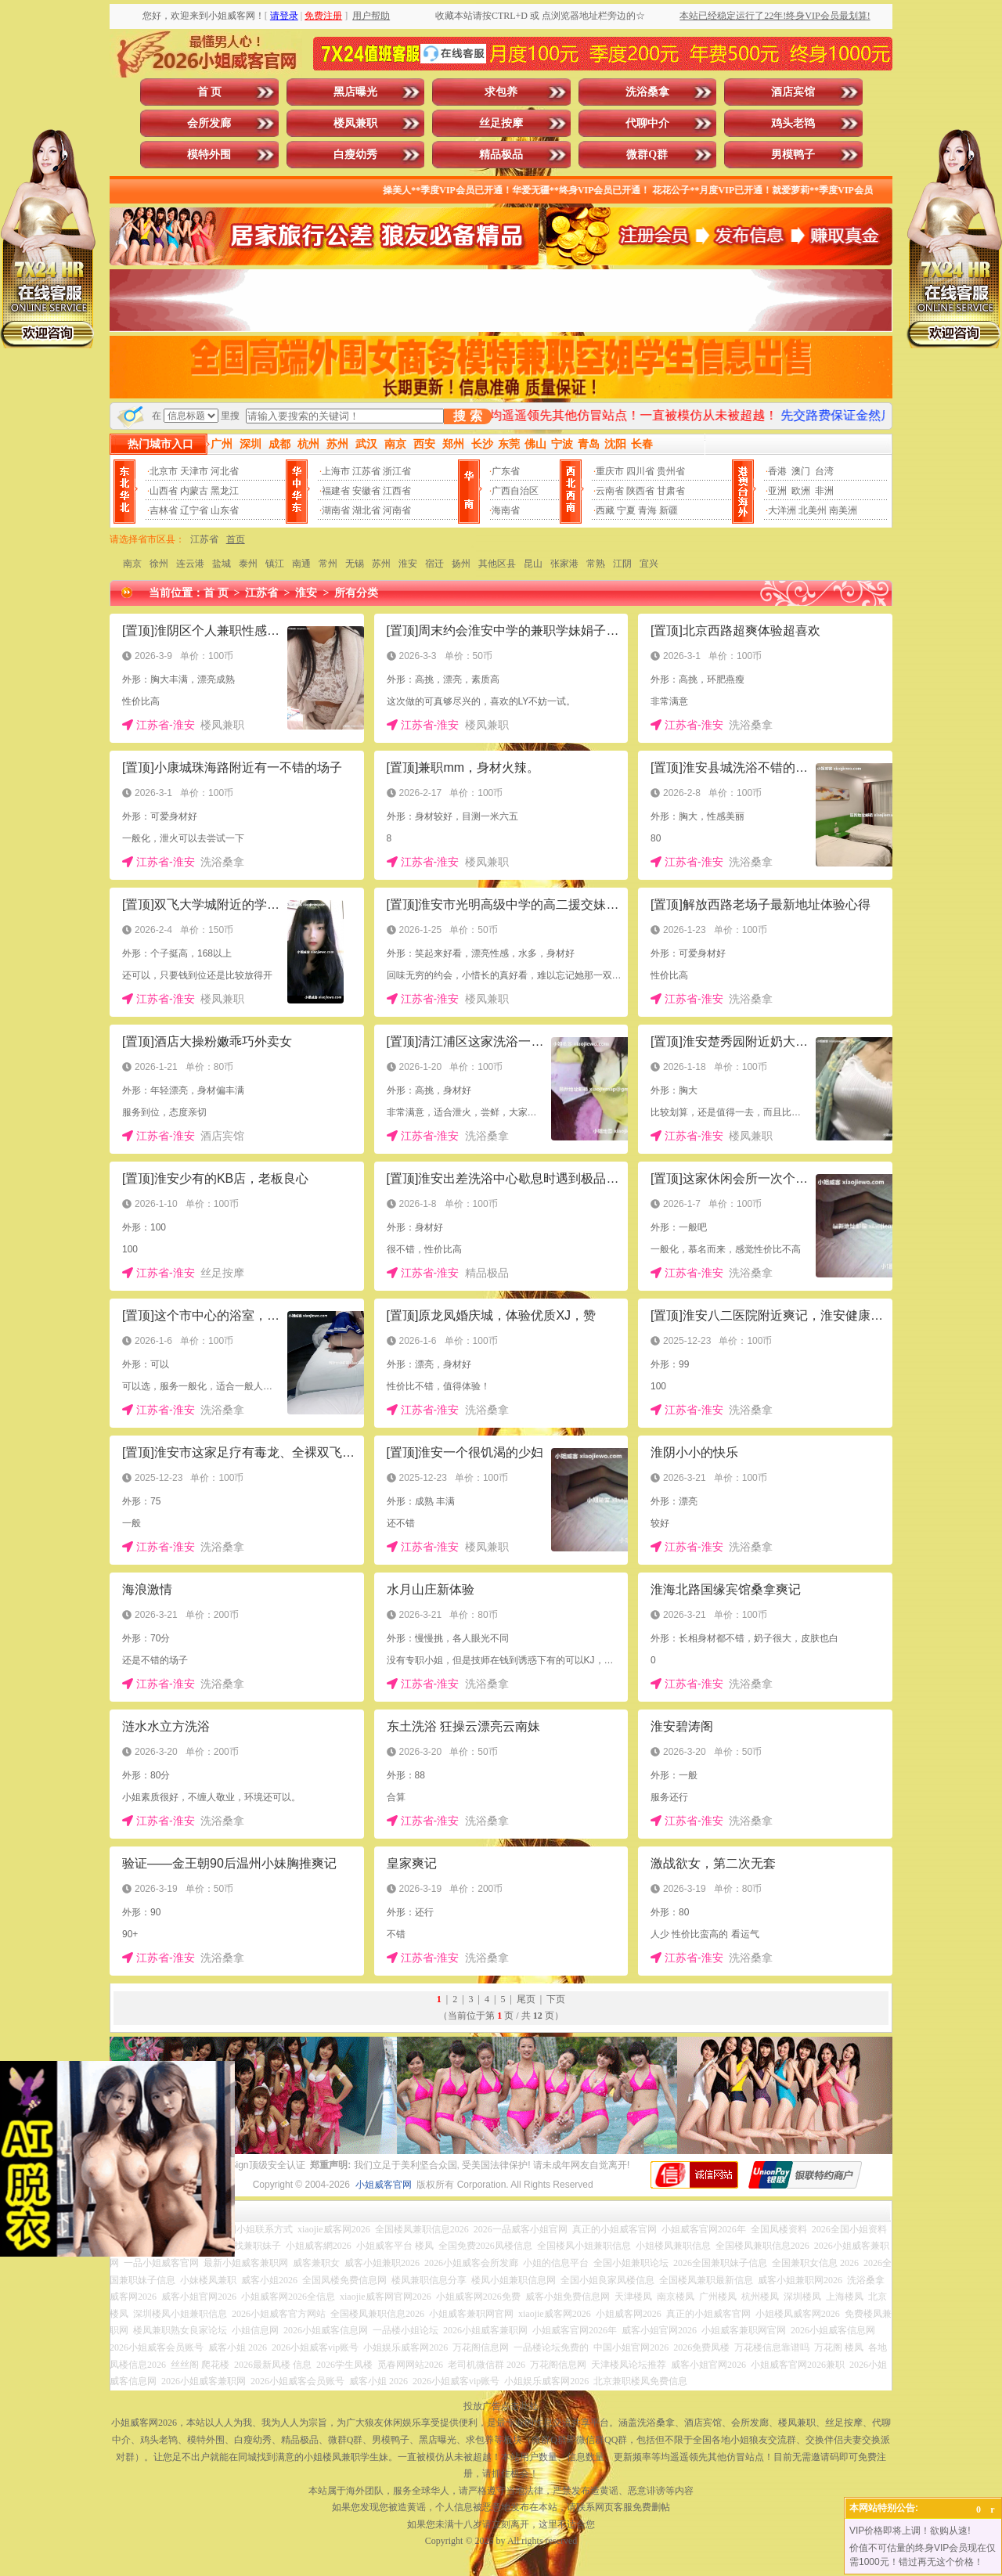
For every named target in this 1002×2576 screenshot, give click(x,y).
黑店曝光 (355, 92)
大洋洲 (782, 510)
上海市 (336, 471)
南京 (132, 563)
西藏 (605, 510)
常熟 (595, 563)
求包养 (501, 92)
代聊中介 (647, 123)
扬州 (461, 563)
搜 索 (467, 416)
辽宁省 (194, 510)
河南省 (397, 510)
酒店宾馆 (793, 92)
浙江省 (397, 471)
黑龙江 (225, 490)
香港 (777, 471)
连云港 (190, 563)
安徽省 (366, 490)
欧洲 (800, 490)
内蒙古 (194, 490)
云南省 (610, 490)
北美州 (812, 510)
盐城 (221, 563)
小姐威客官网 (383, 2184)
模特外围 (209, 154)
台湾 (824, 471)
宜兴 (649, 563)
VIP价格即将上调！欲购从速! (910, 2530)
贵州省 (671, 471)
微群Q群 (647, 154)
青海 (647, 510)
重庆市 (610, 471)
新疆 (668, 510)
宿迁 (434, 563)
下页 (555, 1999)
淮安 (407, 563)
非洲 (824, 490)
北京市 (164, 471)
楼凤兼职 (355, 123)
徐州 (159, 563)
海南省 (506, 510)
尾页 (526, 1999)
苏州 (381, 563)
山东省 (225, 510)
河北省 (225, 471)
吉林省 (164, 510)
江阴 (622, 563)
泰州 (248, 563)
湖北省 (366, 510)
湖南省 (336, 510)
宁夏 (626, 510)
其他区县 (497, 563)
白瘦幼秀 (355, 154)
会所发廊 (209, 123)
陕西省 (640, 490)
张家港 (564, 563)
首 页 (209, 92)
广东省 (506, 471)
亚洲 (777, 490)
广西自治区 (515, 490)
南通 (301, 563)
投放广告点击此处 (501, 2406)
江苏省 (366, 471)
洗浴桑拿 (647, 92)
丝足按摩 (501, 123)
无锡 (354, 563)
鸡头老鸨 (793, 123)
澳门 (800, 471)
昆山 (533, 563)
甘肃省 (671, 490)
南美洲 (843, 510)
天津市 (194, 471)
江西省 (397, 490)
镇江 (274, 563)
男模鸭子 (793, 154)
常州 (328, 563)
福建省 (336, 490)
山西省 (164, 490)
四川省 (640, 471)
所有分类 (356, 593)
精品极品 (501, 154)
